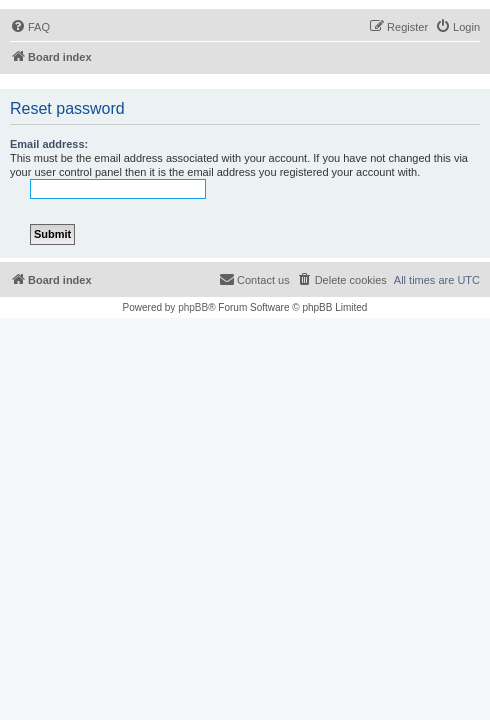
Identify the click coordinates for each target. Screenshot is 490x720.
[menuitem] (30, 27)
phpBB (193, 307)
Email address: (49, 144)
